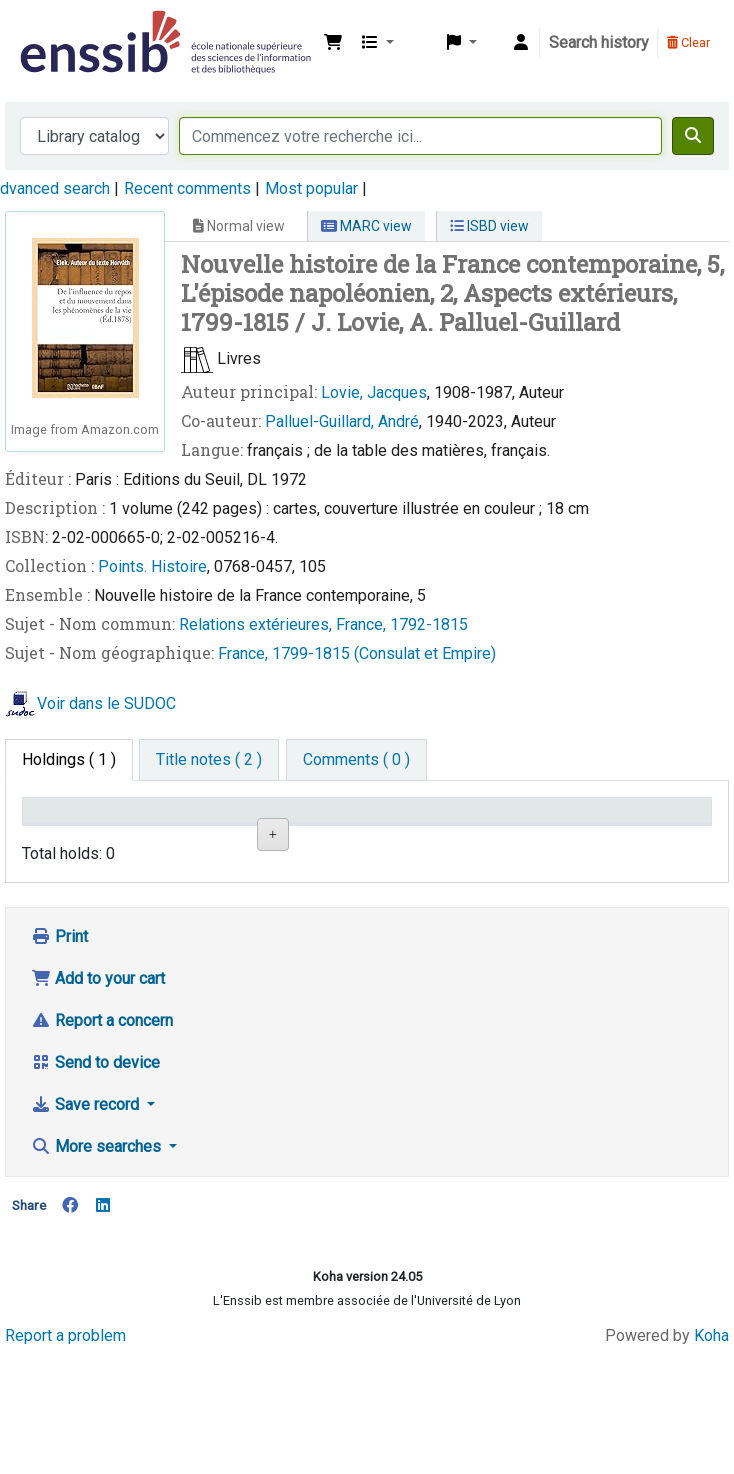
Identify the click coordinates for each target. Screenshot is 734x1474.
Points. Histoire (152, 566)
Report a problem (65, 1456)
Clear (688, 42)
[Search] (693, 136)
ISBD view (489, 226)
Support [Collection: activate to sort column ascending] (176, 839)
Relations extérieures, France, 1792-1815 (323, 624)
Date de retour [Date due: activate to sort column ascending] (634, 829)
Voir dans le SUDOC (106, 704)
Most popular (311, 188)
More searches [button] (98, 1268)
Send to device (95, 1184)
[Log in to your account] (521, 43)
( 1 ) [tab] (69, 759)
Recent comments (187, 188)
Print (59, 1058)
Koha (711, 1456)
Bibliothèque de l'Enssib (66, 28)
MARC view (366, 226)
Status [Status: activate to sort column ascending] (515, 839)
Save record (87, 1226)
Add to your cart (98, 1100)
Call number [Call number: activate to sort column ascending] (417, 839)
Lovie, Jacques (374, 392)
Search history (599, 42)
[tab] (209, 760)
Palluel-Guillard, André (342, 421)
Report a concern (102, 1142)
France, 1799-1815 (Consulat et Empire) (357, 653)
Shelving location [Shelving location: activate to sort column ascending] (292, 829)
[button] (333, 43)
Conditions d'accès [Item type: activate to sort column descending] (69, 829)
